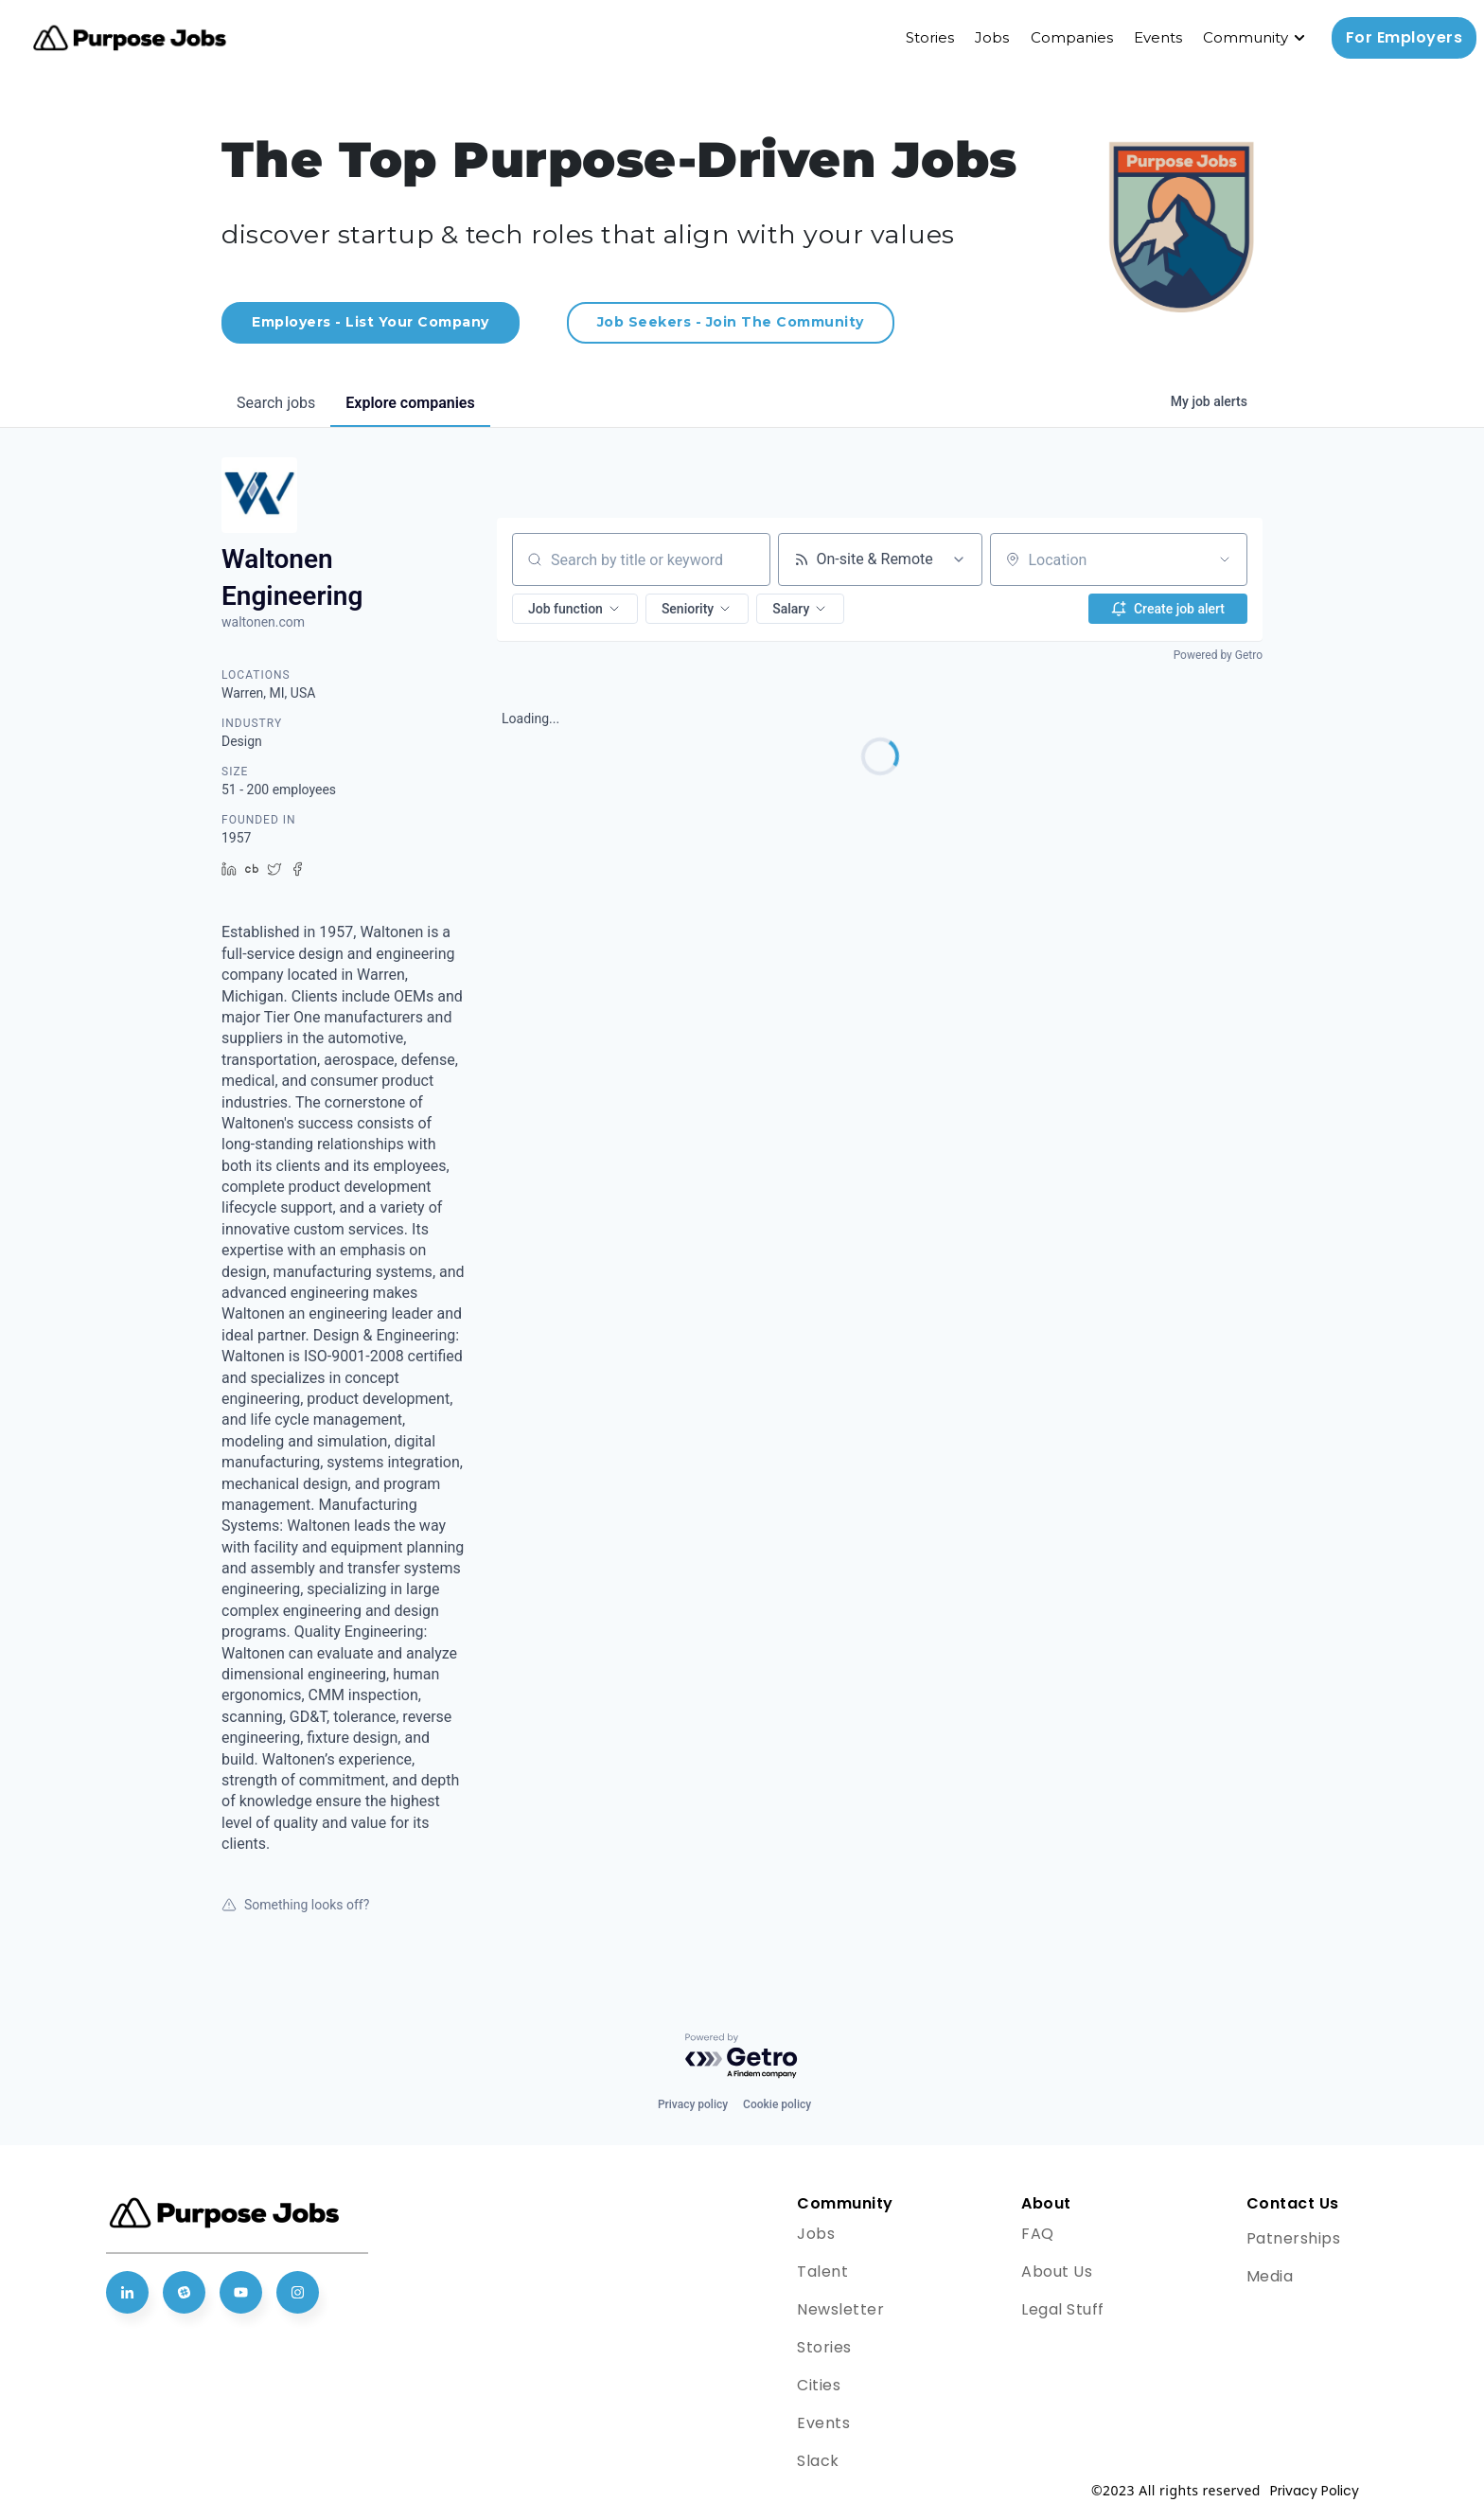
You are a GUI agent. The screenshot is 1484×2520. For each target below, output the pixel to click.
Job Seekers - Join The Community (730, 321)
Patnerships (1293, 2238)
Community (1245, 37)
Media (1270, 2276)
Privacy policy (693, 2104)
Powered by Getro (1218, 655)
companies (409, 403)
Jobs (992, 37)
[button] (575, 609)
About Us (1056, 2271)
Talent (822, 2271)
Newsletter (840, 2309)
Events (1158, 37)
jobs (276, 403)
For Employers (1404, 37)
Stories (930, 37)
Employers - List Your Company (370, 321)
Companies (1072, 37)
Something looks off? (295, 1904)
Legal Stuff (1062, 2309)
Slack (818, 2461)
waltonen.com (263, 622)
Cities (818, 2385)
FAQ (1037, 2234)
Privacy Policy (1314, 2490)
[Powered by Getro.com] (742, 2056)
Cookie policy (777, 2104)
